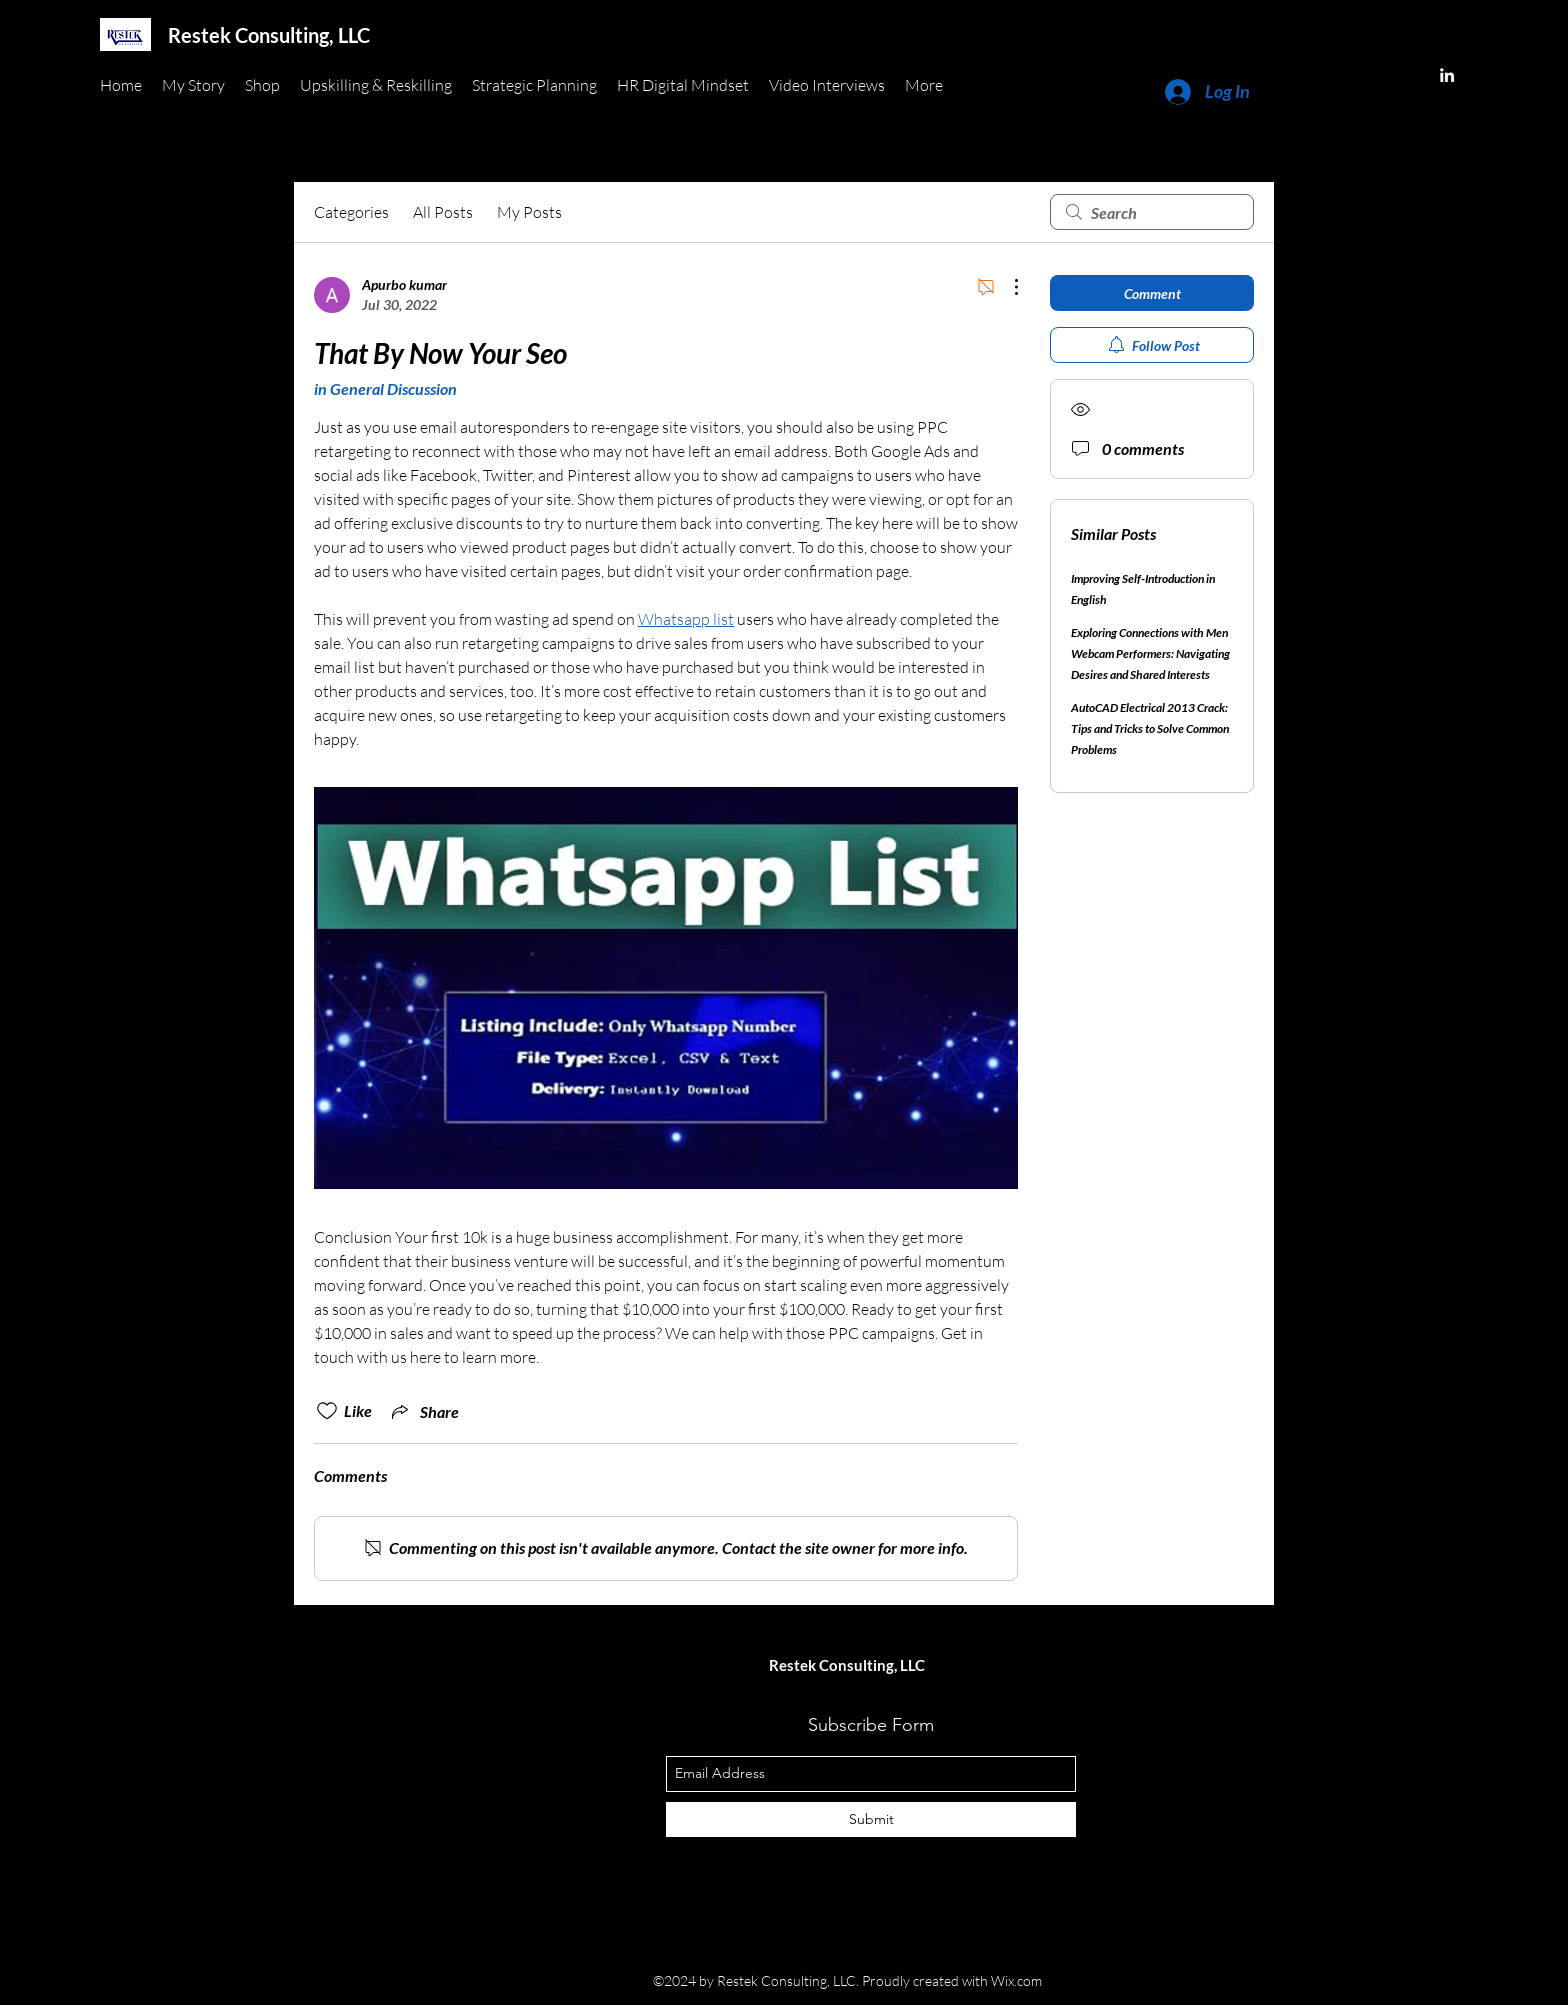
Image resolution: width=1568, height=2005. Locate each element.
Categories (351, 212)
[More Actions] (1006, 287)
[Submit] (871, 1819)
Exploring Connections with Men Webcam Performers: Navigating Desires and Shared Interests (1150, 653)
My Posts (529, 212)
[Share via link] (423, 1411)
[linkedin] (1447, 75)
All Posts (443, 212)
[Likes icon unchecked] (327, 1411)
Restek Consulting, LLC (269, 35)
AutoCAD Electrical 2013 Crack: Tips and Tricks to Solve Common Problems (1150, 728)
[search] (1152, 212)
